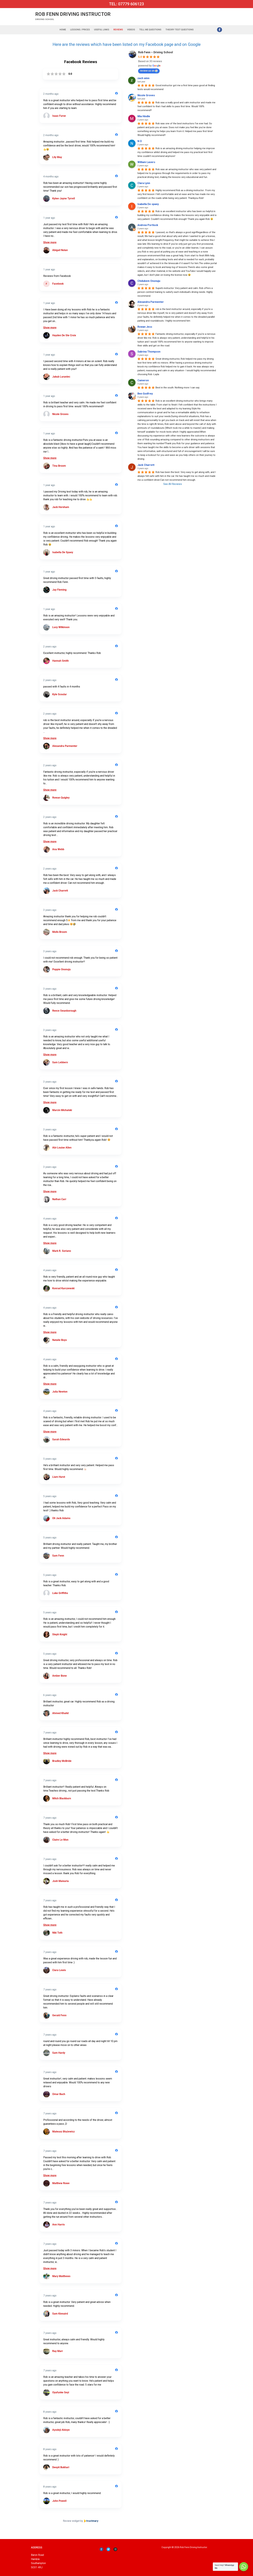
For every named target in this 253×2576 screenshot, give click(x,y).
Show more (49, 242)
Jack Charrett (145, 464)
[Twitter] (108, 2549)
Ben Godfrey (145, 393)
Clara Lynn (143, 183)
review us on (149, 70)
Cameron (143, 380)
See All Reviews (172, 484)
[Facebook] (219, 29)
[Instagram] (115, 2549)
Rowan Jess (144, 326)
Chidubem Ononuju (148, 280)
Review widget (71, 2520)
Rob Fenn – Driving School (155, 52)
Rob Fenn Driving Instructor (73, 14)
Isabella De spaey (148, 204)
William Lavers (146, 162)
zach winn (143, 78)
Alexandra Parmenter (150, 301)
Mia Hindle (143, 116)
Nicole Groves (146, 95)
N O (139, 141)
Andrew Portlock (147, 225)
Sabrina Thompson (148, 351)
